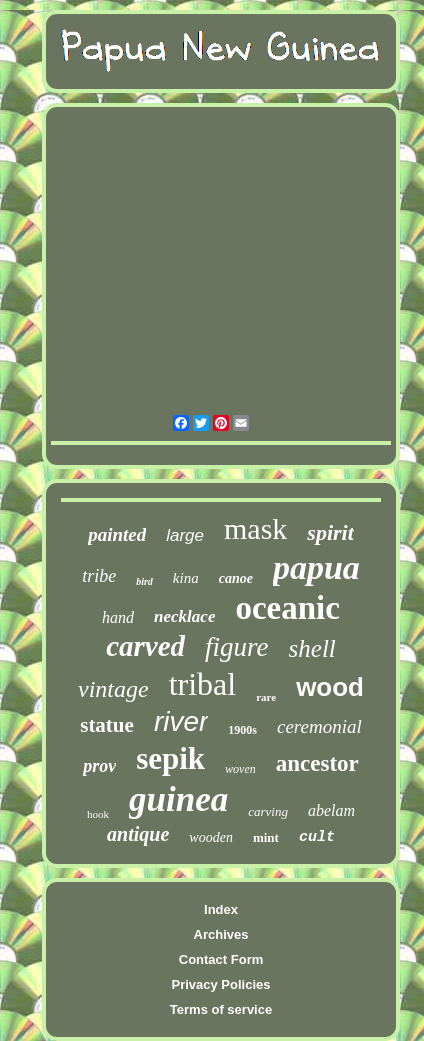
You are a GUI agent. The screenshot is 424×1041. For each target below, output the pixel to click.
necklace (184, 616)
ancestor (317, 763)
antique (138, 834)
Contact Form (221, 959)
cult (317, 837)
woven (240, 769)
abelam (331, 810)
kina (186, 578)
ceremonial (319, 726)
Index (221, 909)
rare (266, 697)
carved (145, 646)
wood (330, 687)
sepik (170, 758)
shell (312, 648)
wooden (211, 837)
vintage (113, 689)
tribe (99, 576)
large (185, 535)
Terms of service (221, 1009)
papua (316, 567)
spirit (330, 532)
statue (107, 725)
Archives (221, 934)
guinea (178, 799)
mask (255, 528)
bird (144, 581)
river (181, 721)
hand (118, 617)
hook (98, 814)
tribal (203, 684)
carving (268, 811)
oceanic (287, 608)
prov (99, 766)
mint (266, 837)
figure (237, 647)
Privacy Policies (220, 984)
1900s (242, 730)
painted (117, 534)
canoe (236, 578)
